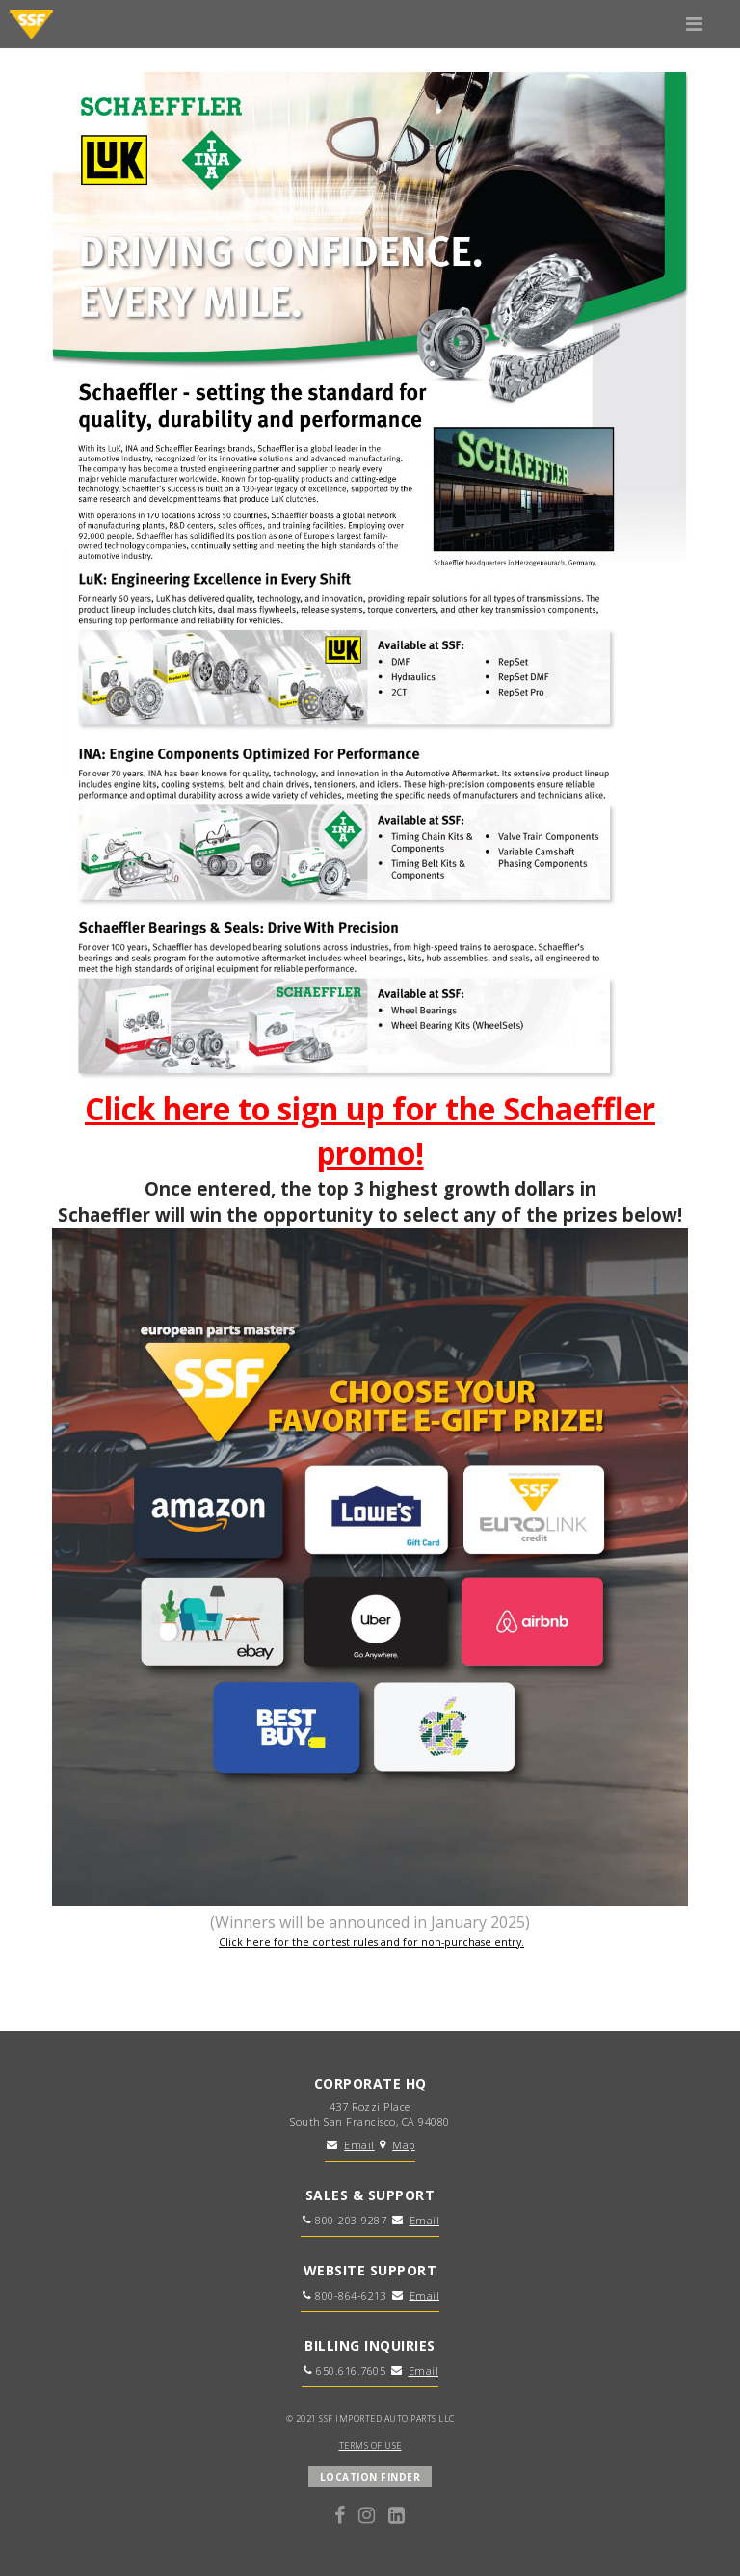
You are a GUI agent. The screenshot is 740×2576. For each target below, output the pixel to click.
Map (403, 2145)
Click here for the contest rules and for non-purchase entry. (371, 1942)
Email (359, 2145)
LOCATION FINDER (370, 2477)
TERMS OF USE (370, 2445)
